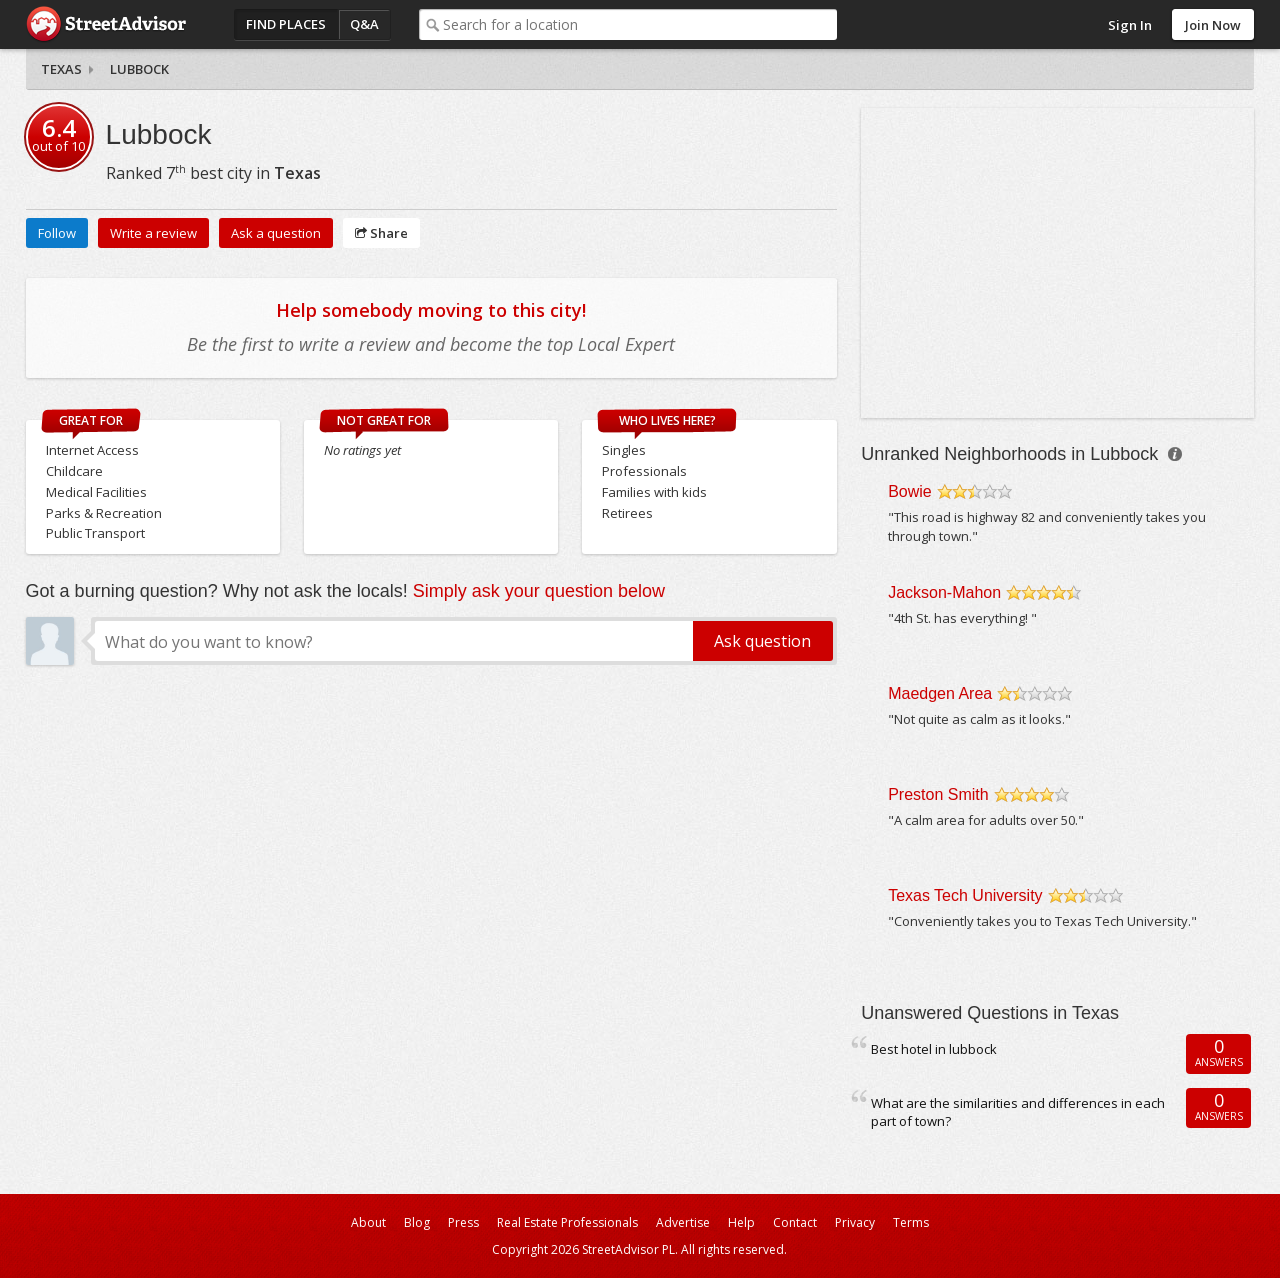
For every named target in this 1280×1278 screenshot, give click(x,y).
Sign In (1130, 25)
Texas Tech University (965, 895)
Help (741, 1222)
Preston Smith (938, 794)
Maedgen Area (940, 693)
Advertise (683, 1222)
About (368, 1222)
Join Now (1213, 25)
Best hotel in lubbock (934, 1049)
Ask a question (276, 233)
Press (463, 1222)
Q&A (364, 24)
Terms (911, 1222)
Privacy (855, 1222)
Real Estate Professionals (567, 1222)
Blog (417, 1222)
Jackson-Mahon (944, 592)
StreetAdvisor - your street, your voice (106, 24)
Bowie (910, 491)
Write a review (153, 233)
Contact (795, 1222)
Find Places (286, 24)
